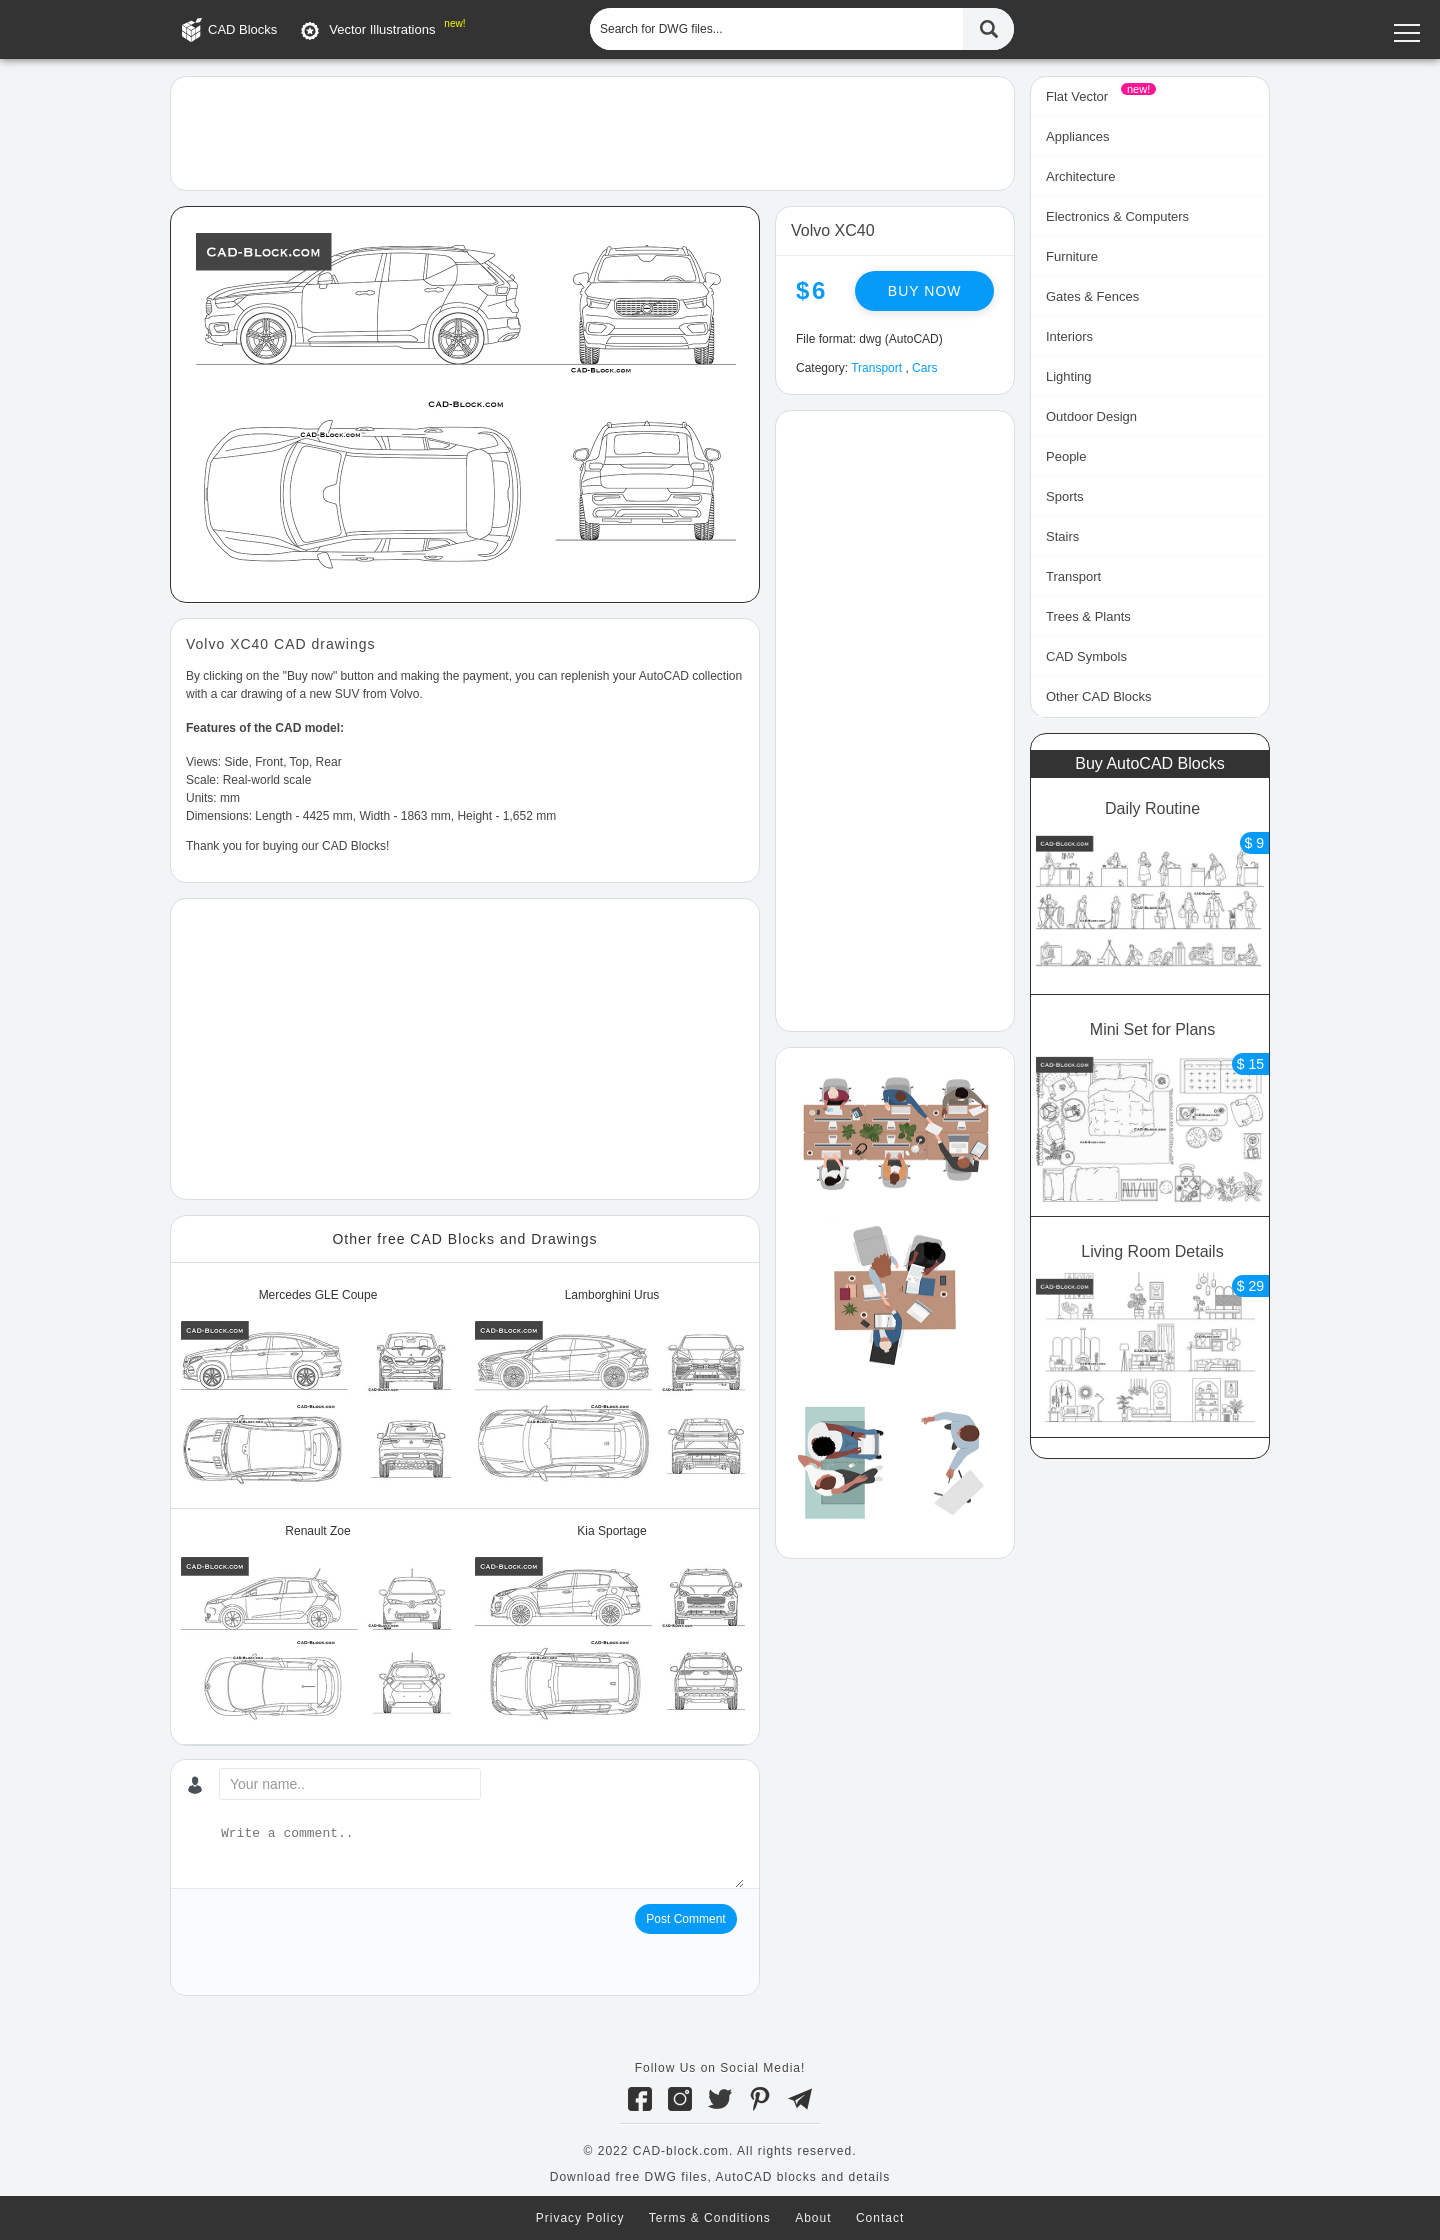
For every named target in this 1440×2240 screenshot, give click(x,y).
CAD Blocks (242, 29)
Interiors (1069, 336)
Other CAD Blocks (1098, 696)
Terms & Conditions (710, 2218)
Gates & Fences (1092, 296)
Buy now (925, 291)
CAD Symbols (1086, 656)
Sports (1065, 496)
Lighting (1069, 376)
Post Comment (685, 1919)
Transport (876, 368)
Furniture (1072, 256)
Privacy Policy (580, 2218)
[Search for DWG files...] (776, 29)
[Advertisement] (592, 132)
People (1066, 456)
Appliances (1078, 136)
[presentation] (338, 1943)
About (813, 2218)
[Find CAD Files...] (988, 29)
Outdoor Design (1091, 416)
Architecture (1080, 176)
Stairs (1062, 536)
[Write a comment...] (480, 1856)
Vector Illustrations (382, 29)
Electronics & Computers (1117, 216)
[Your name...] (350, 1784)
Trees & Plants (1088, 616)
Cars (924, 368)
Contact (880, 2218)
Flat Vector (1077, 96)
